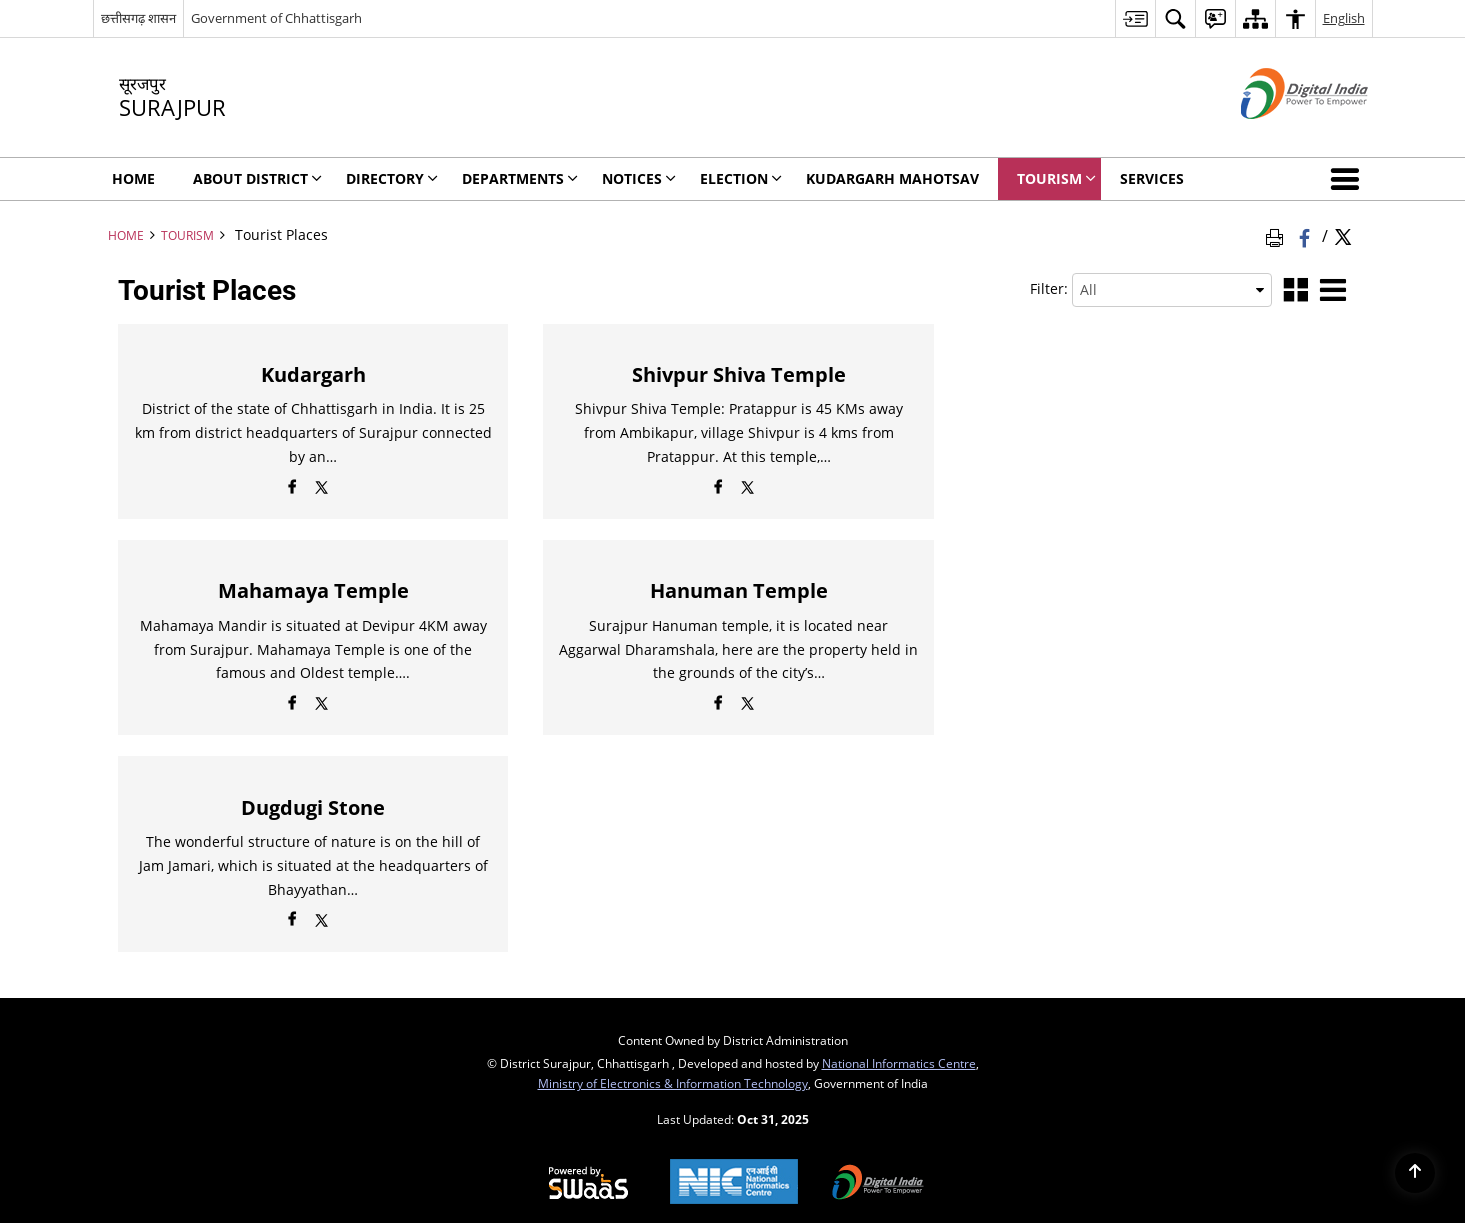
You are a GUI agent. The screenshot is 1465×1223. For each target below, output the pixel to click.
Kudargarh (313, 374)
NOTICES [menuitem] (639, 178)
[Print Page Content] (1278, 235)
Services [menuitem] (1152, 178)
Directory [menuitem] (392, 178)
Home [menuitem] (133, 178)
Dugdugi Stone (313, 807)
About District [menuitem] (257, 178)
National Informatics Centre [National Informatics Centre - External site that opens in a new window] (899, 1063)
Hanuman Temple (739, 590)
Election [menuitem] (741, 178)
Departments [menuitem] (520, 178)
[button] (1349, 179)
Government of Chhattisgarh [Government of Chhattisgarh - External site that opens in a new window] (276, 18)
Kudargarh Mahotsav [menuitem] (892, 178)
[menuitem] (1135, 18)
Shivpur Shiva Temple (739, 374)
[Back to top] (1415, 1173)
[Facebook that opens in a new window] (1306, 235)
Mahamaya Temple (313, 590)
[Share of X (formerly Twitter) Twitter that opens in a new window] (1343, 235)
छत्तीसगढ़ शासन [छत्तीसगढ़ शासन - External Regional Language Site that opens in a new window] (138, 18)
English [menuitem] (1344, 18)
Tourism (187, 235)
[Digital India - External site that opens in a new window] (1279, 135)
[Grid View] (1296, 291)
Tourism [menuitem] (1056, 178)
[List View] (1333, 291)
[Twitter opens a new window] (321, 490)
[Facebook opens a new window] (292, 490)
